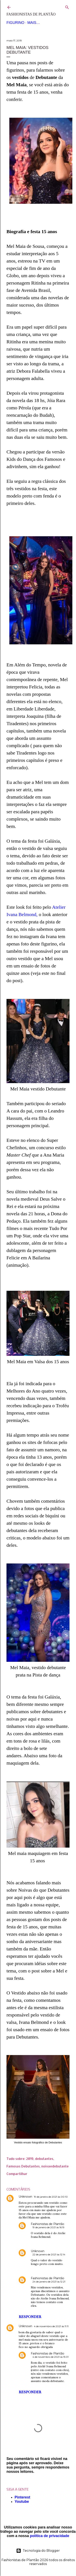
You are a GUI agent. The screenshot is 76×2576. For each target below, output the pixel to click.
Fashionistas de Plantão (31, 14)
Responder (30, 2317)
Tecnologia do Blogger (38, 2550)
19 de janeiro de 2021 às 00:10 (51, 2196)
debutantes (44, 2158)
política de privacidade (49, 2536)
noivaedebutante (55, 2166)
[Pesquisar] (67, 6)
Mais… (33, 23)
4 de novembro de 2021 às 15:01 (50, 2356)
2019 (29, 2158)
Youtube (22, 2502)
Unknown (25, 2196)
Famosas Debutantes (23, 2166)
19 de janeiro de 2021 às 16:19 (48, 2227)
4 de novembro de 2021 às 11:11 (51, 2326)
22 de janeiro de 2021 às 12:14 (48, 2254)
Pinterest (22, 2497)
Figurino (15, 23)
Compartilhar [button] (16, 2174)
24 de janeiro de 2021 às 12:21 (48, 2281)
